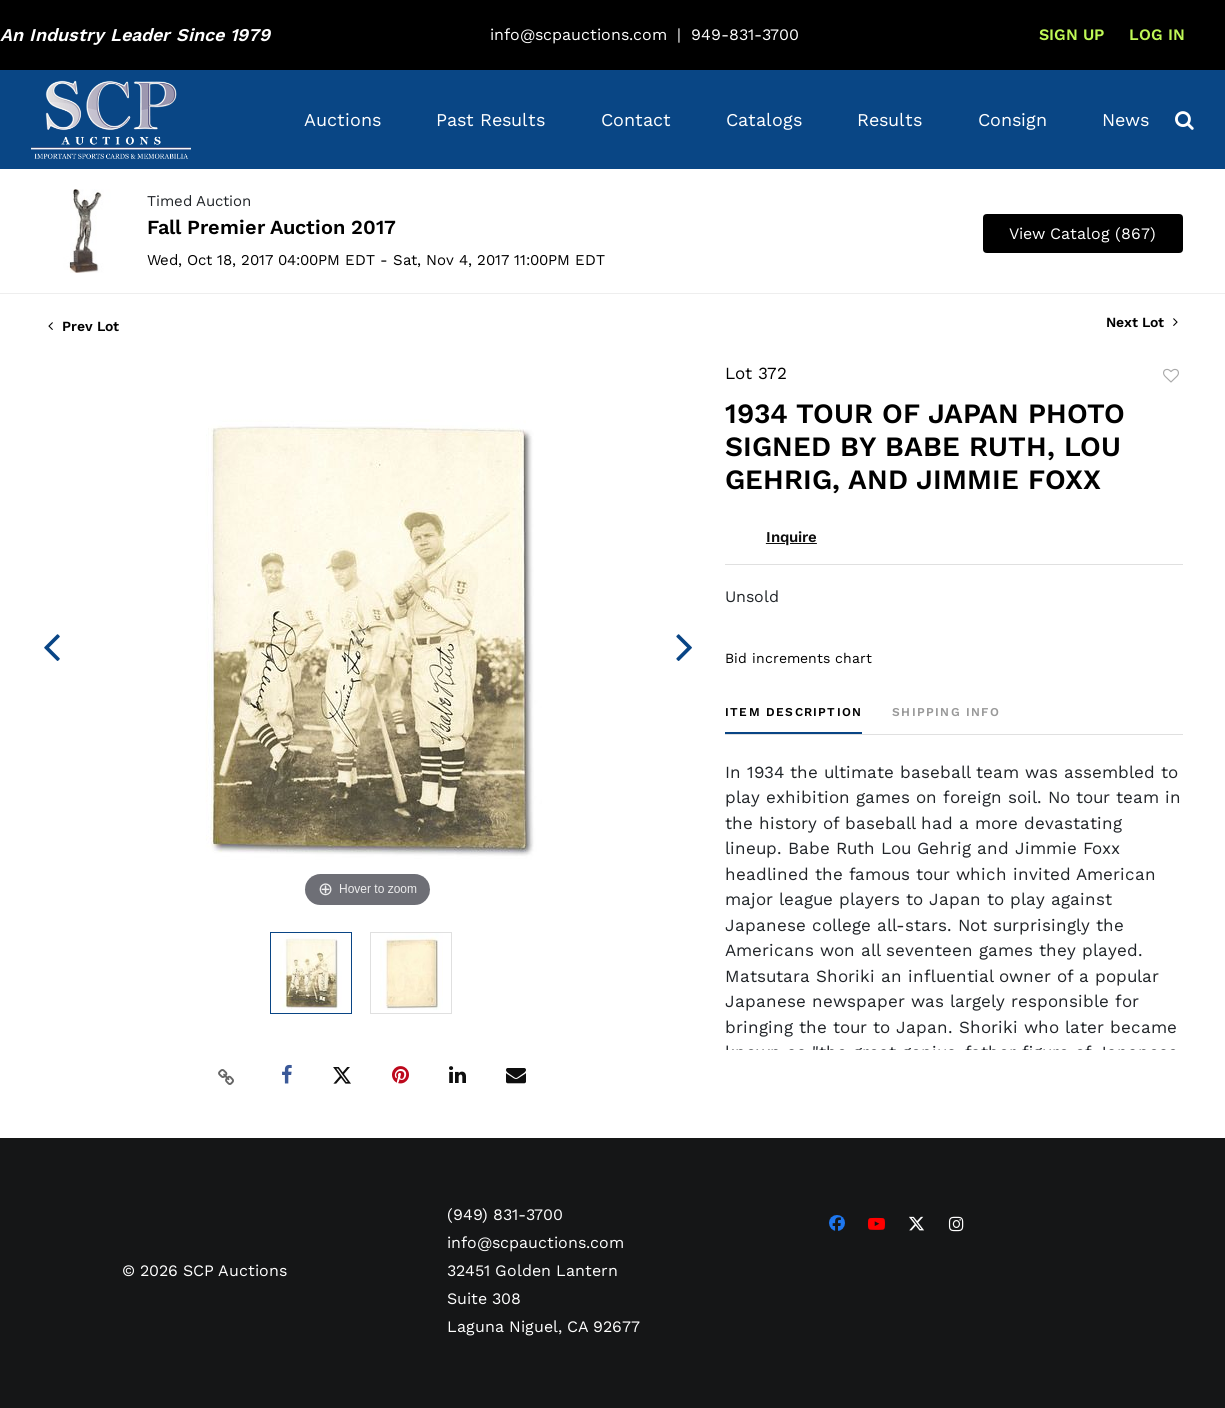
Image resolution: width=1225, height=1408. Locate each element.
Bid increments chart (798, 658)
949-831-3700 (745, 34)
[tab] (793, 719)
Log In (1157, 34)
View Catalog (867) (1082, 233)
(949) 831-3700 (505, 1214)
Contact (636, 119)
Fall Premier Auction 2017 (271, 227)
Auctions (342, 119)
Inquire (791, 537)
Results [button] (889, 119)
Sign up (1071, 34)
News (1125, 119)
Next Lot (1142, 322)
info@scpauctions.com (578, 34)
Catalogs (764, 119)
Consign (1012, 119)
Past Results (490, 119)
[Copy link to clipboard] (226, 1076)
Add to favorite (1171, 376)
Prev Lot (83, 326)
